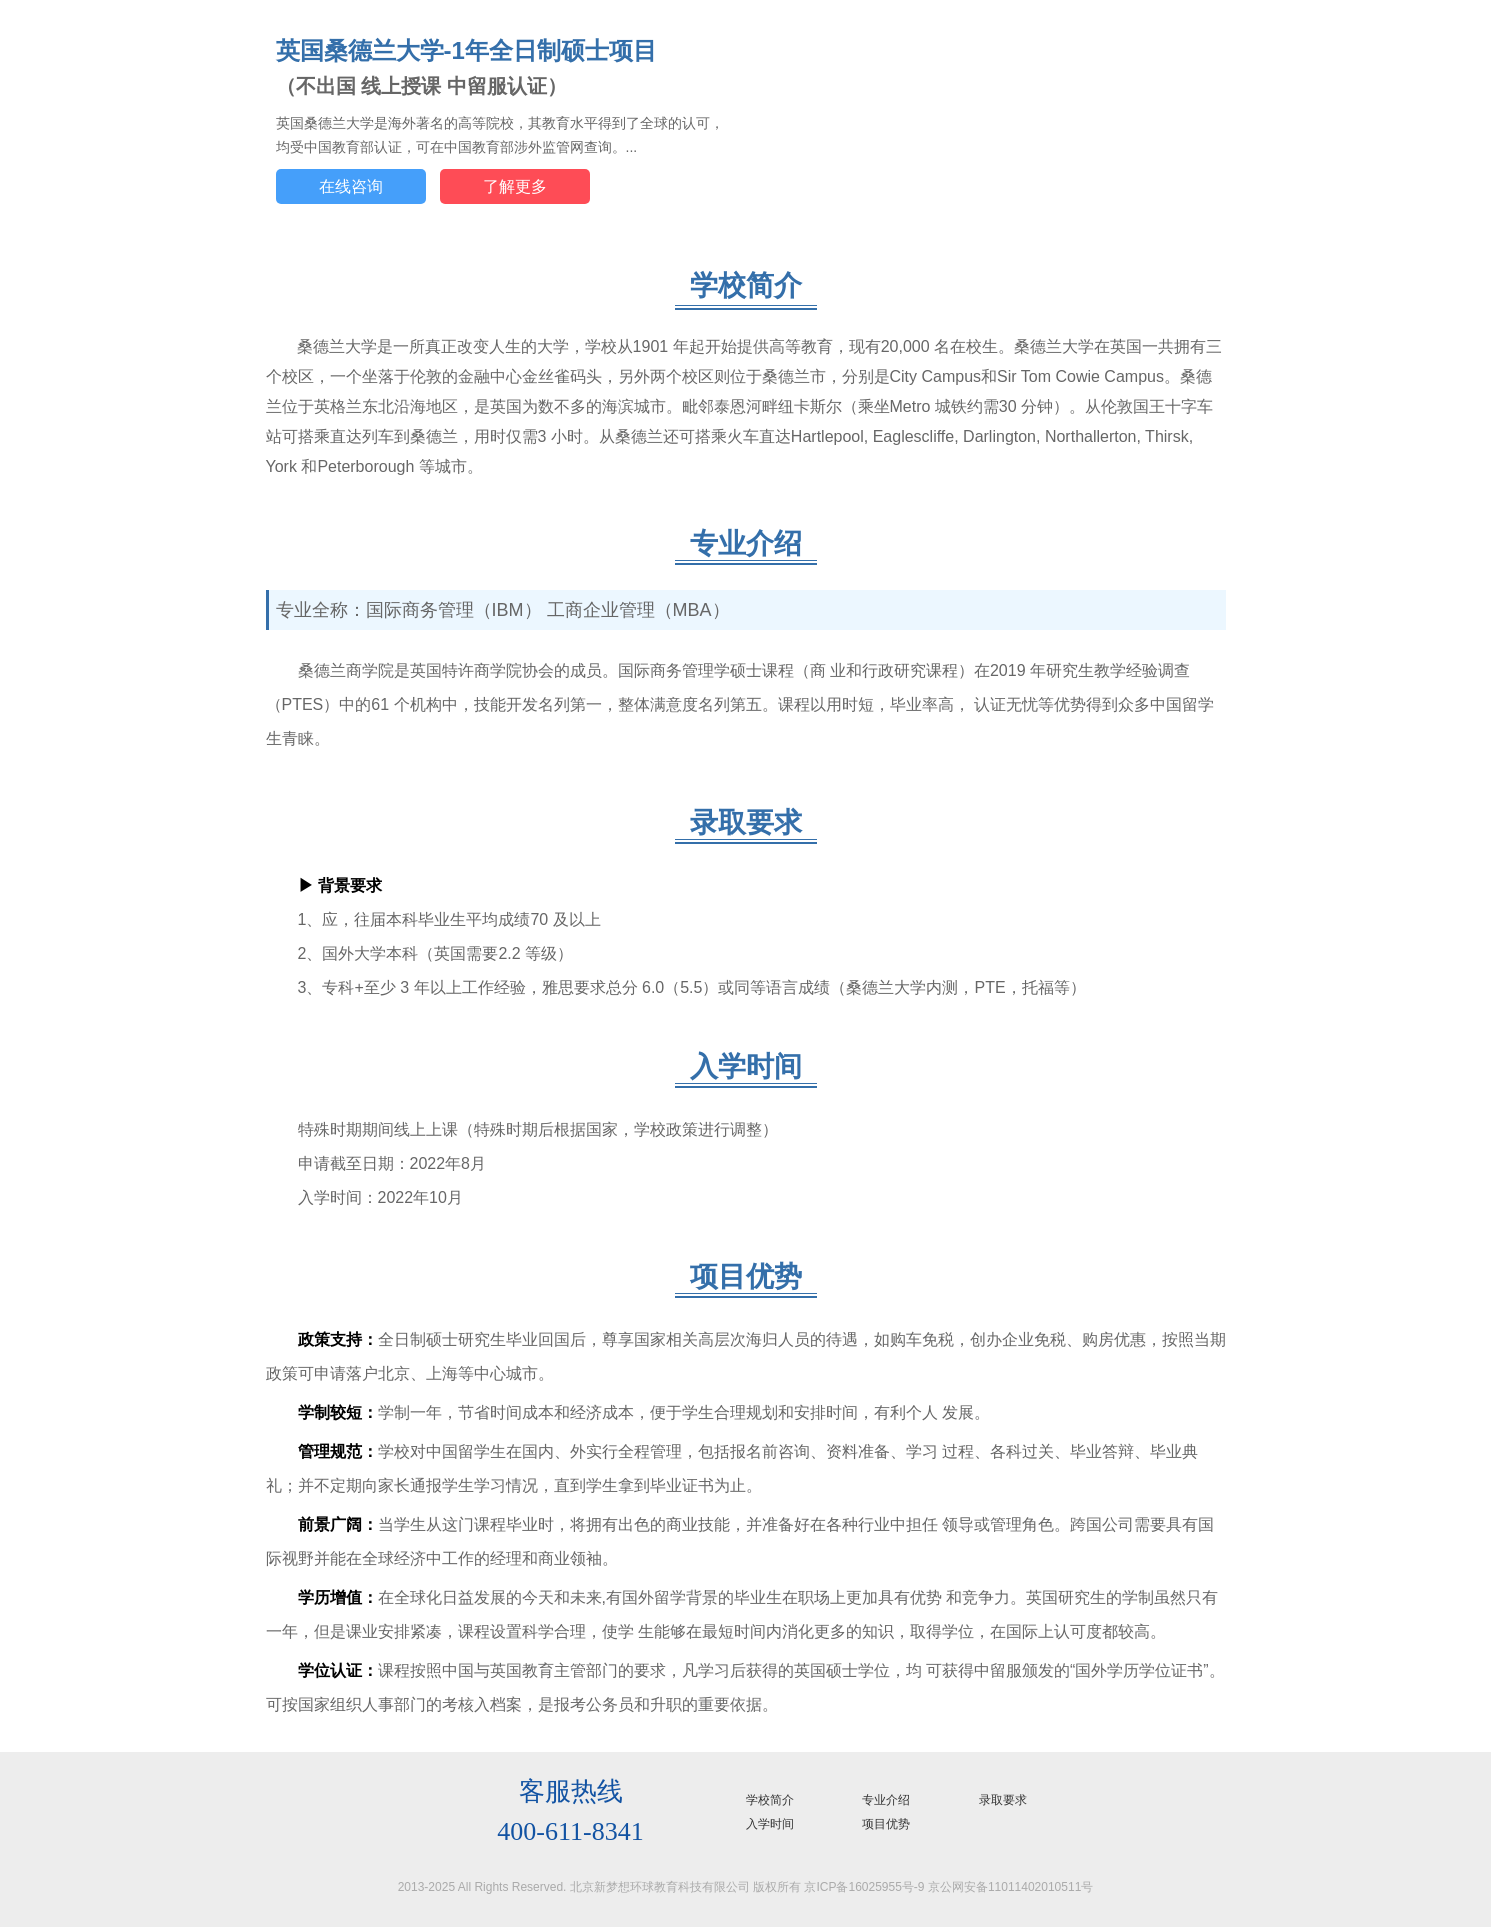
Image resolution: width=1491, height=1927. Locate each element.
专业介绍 (886, 1800)
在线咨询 (351, 186)
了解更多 (515, 186)
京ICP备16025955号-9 (864, 1887)
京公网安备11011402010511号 (1010, 1887)
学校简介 (770, 1800)
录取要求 (1003, 1800)
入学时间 (770, 1824)
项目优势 (886, 1824)
